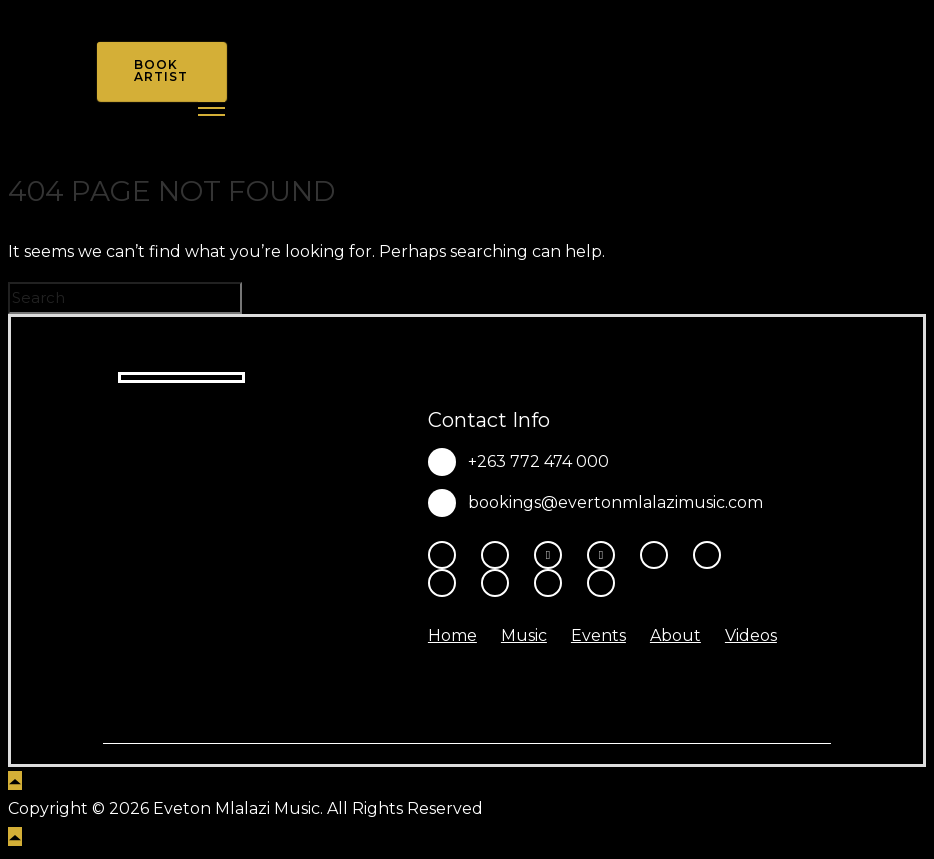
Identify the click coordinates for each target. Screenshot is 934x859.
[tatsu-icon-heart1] (601, 583)
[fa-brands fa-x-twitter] (606, 555)
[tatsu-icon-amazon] (553, 583)
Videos (751, 635)
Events (598, 635)
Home (452, 635)
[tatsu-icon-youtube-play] (659, 555)
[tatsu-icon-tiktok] (712, 555)
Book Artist (161, 70)
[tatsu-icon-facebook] (447, 555)
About (675, 635)
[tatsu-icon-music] (500, 583)
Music (524, 635)
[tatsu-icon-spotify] (447, 583)
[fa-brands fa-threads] (553, 555)
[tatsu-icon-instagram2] (500, 555)
